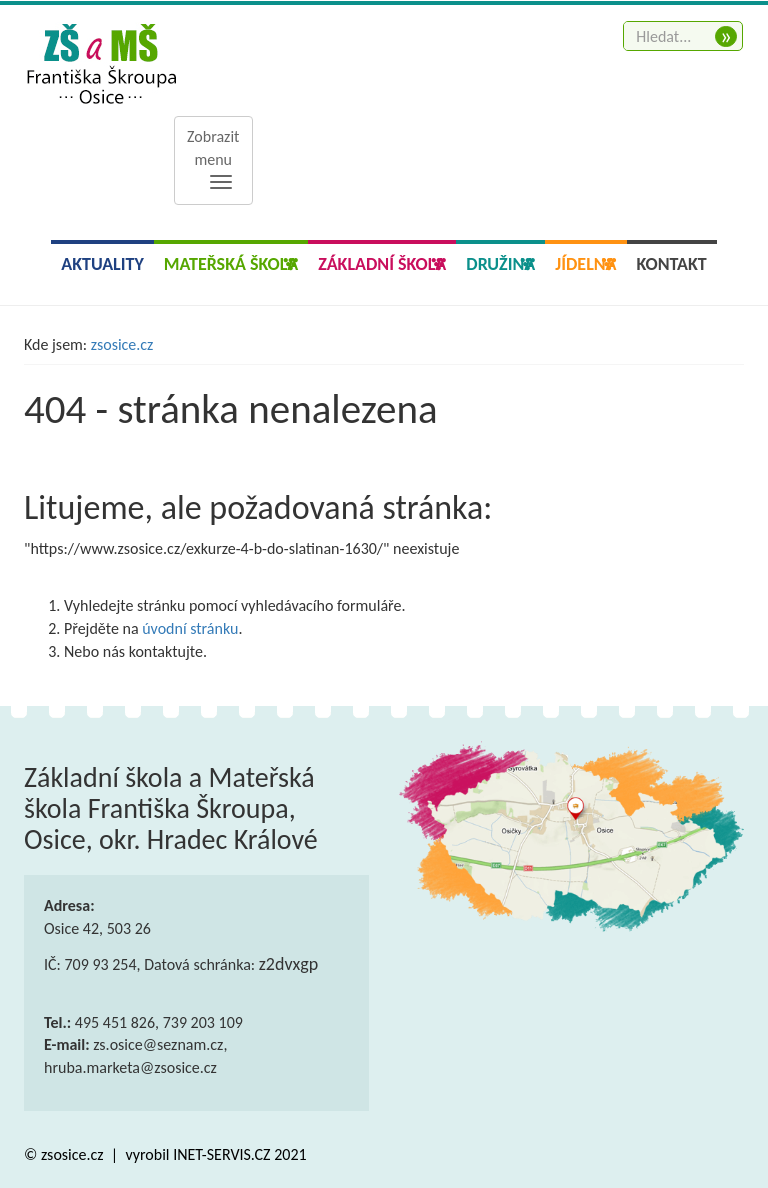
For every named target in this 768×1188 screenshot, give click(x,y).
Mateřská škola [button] (231, 264)
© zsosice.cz (65, 1154)
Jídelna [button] (585, 264)
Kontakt (672, 264)
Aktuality (102, 264)
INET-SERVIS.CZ (221, 1154)
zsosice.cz (122, 344)
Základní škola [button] (382, 264)
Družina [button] (500, 264)
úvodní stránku (190, 628)
